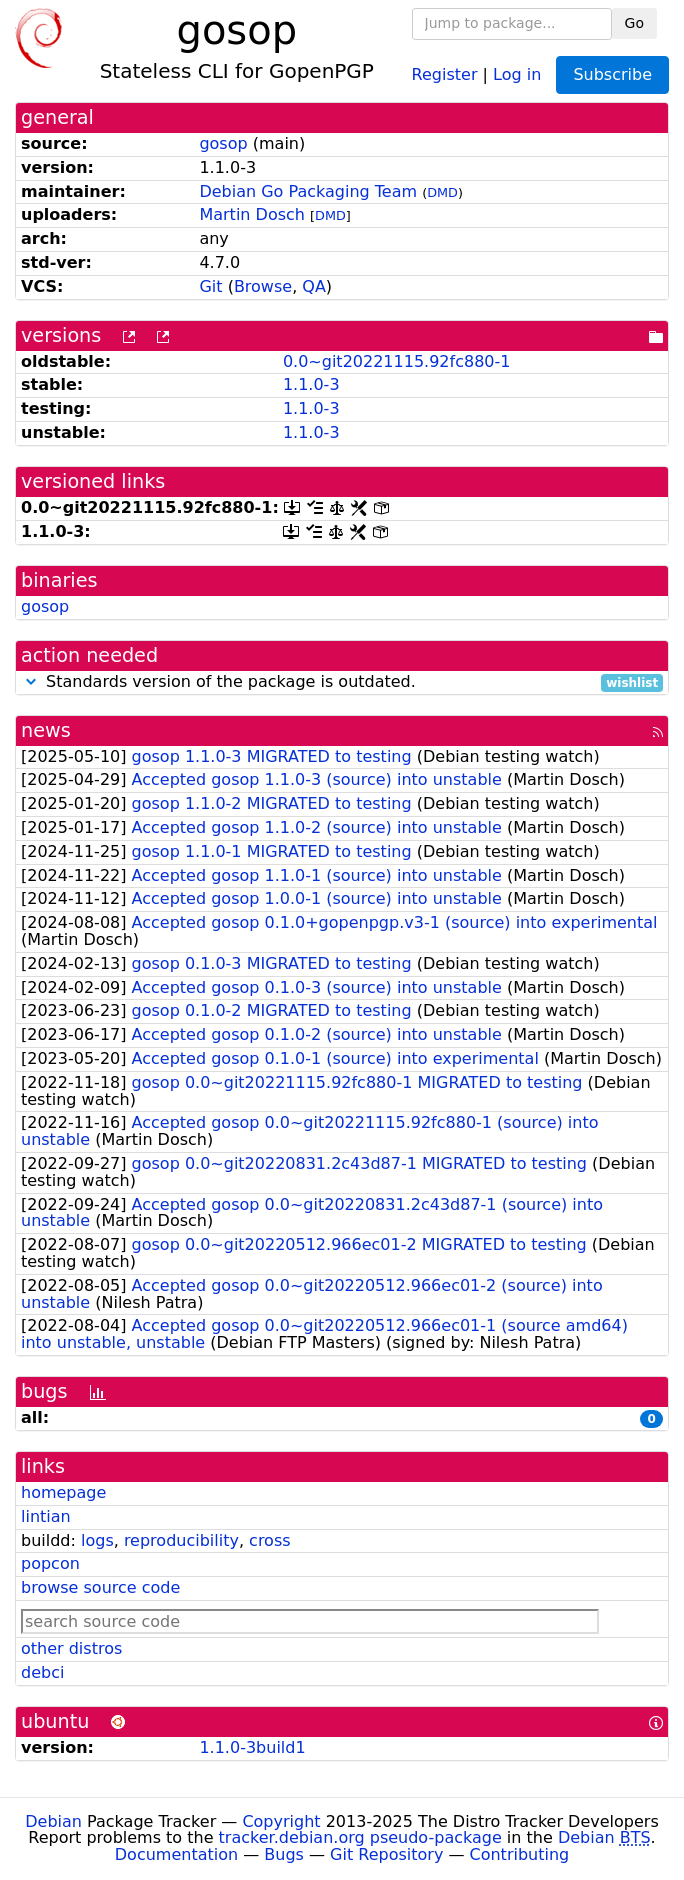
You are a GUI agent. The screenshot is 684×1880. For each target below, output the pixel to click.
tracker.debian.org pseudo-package (360, 1837)
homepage (63, 1492)
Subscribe (612, 74)
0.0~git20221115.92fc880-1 (397, 361)
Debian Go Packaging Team (308, 191)
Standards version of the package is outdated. (342, 682)
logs (97, 1540)
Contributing (520, 1854)
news (46, 730)
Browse (263, 286)
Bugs (284, 1854)
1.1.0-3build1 (252, 1747)
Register (445, 73)
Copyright (281, 1821)
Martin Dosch (252, 214)
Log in (517, 73)
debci (42, 1672)
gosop (223, 143)
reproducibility (181, 1540)
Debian (53, 1821)
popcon (50, 1563)
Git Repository (386, 1854)
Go (634, 23)
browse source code (100, 1587)
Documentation (176, 1854)
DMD (442, 192)
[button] (31, 681)
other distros (71, 1648)
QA (314, 286)
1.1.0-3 (311, 384)
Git (210, 286)
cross (269, 1540)
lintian (46, 1516)
